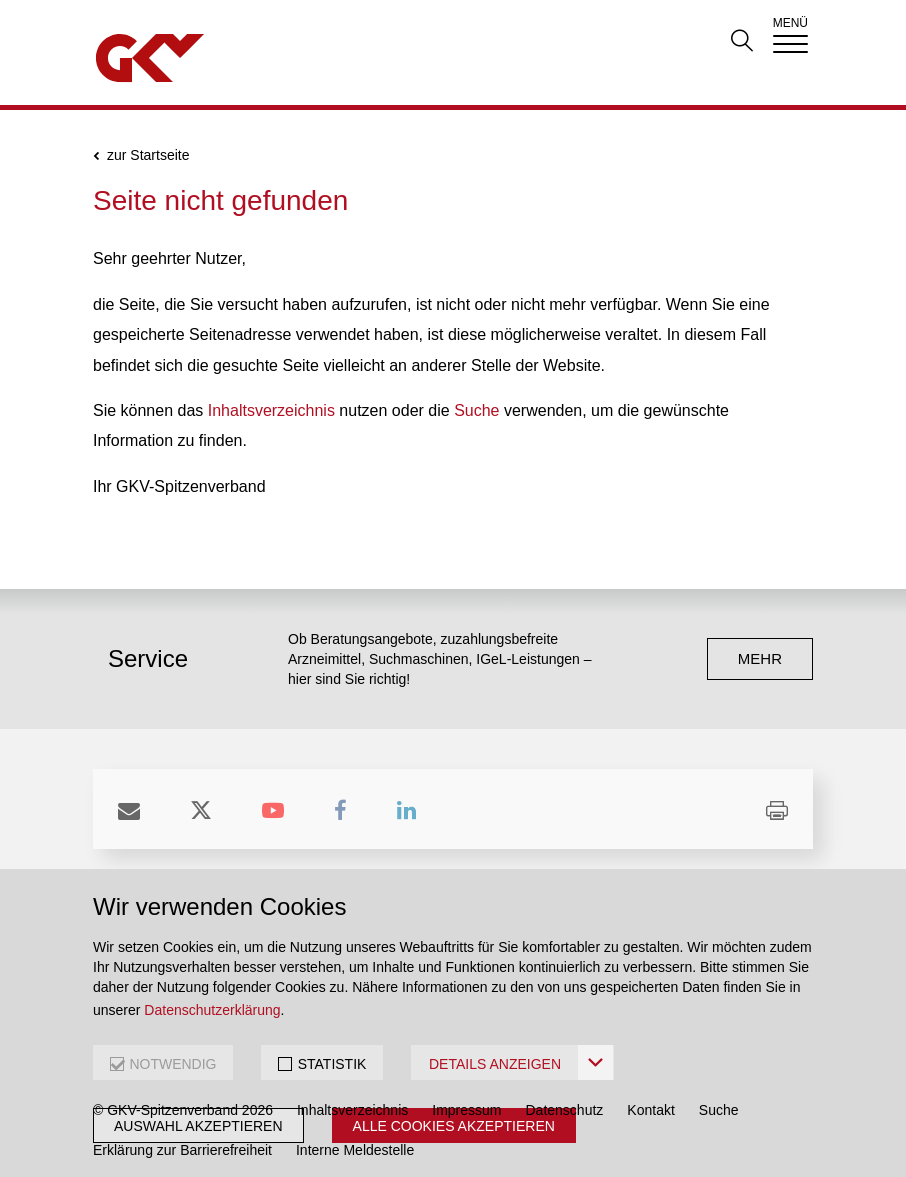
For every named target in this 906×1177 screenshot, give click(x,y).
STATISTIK (332, 1064)
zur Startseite (148, 155)
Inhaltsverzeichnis (271, 410)
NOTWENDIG (172, 1064)
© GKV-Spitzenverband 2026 (183, 1110)
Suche (476, 410)
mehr (760, 658)
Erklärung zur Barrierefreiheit (182, 1150)
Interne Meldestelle (355, 1150)
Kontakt (650, 1110)
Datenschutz (565, 1110)
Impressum (466, 1110)
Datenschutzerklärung (212, 1010)
